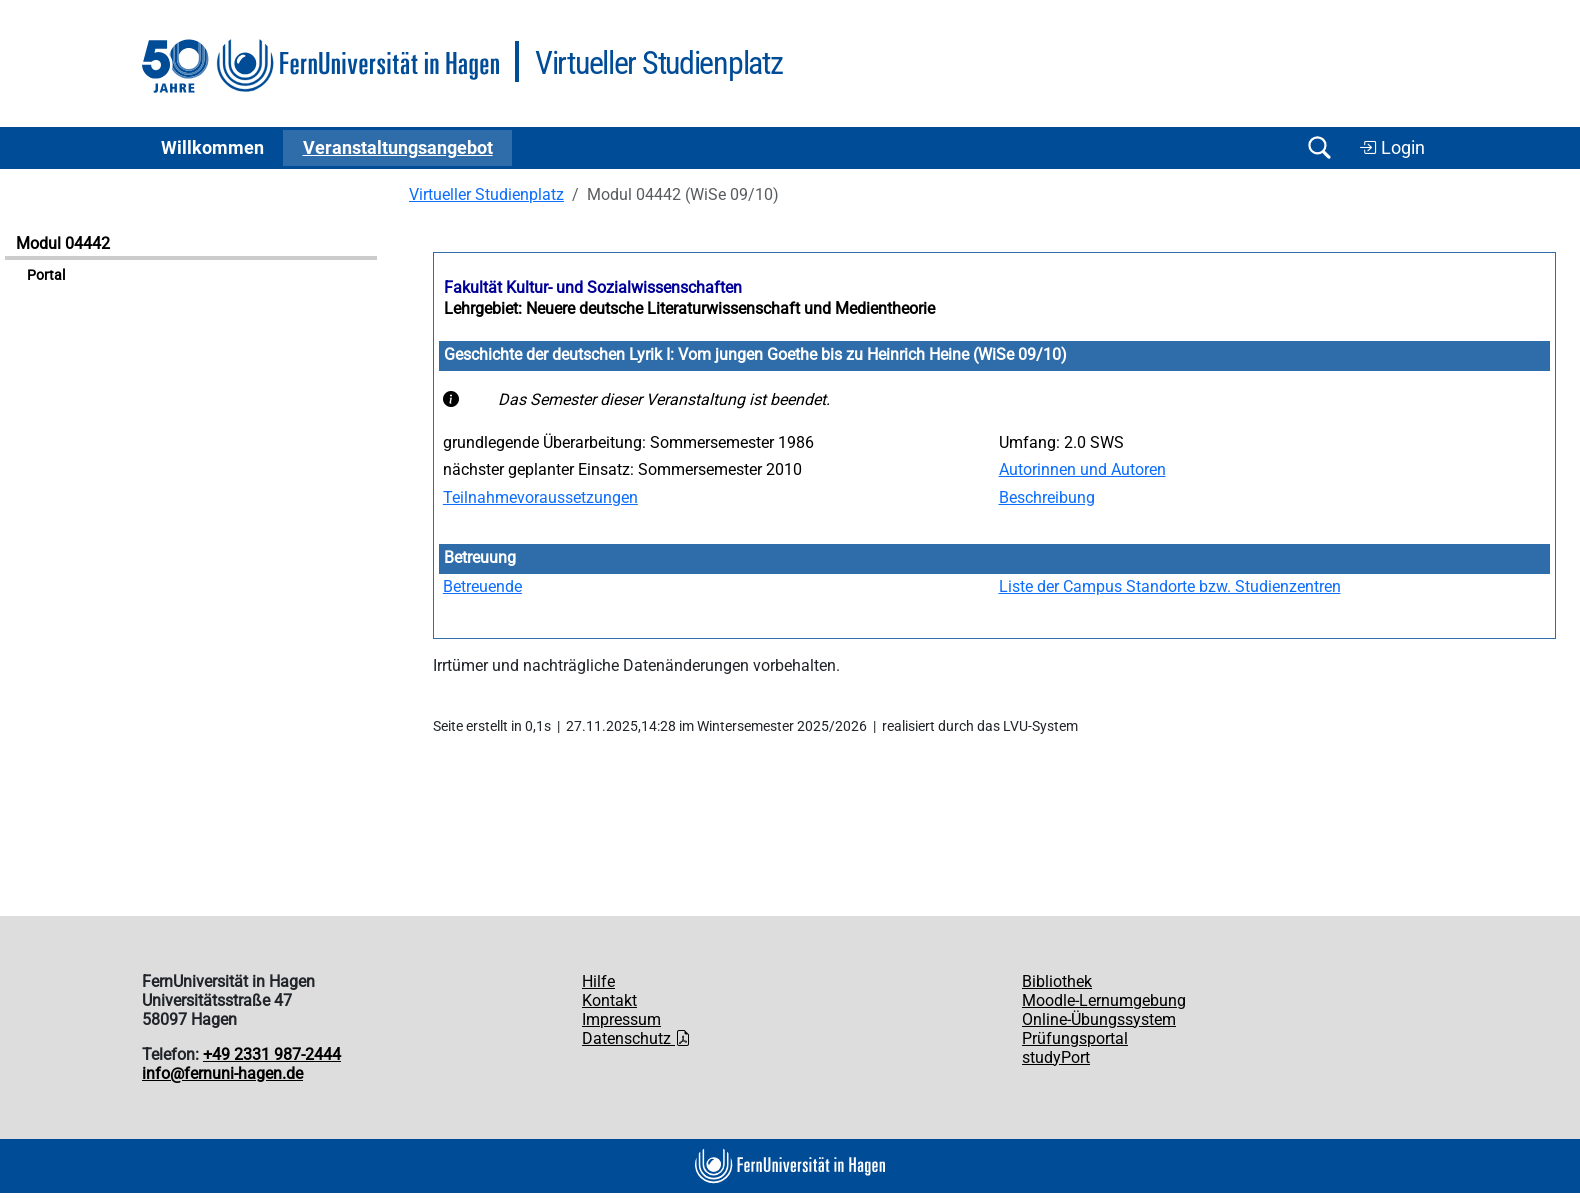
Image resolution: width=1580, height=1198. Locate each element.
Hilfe (598, 981)
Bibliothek (1057, 981)
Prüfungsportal (1075, 1038)
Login (1392, 148)
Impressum (621, 1019)
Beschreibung (1047, 497)
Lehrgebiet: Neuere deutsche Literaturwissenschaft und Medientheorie (689, 308)
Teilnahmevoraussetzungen (540, 497)
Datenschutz (636, 1038)
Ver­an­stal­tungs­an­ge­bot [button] (398, 148)
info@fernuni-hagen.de (222, 1073)
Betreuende (482, 586)
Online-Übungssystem (1099, 1019)
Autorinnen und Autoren (1082, 469)
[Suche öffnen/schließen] (1319, 147)
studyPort (1056, 1057)
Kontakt (609, 1000)
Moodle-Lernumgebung (1104, 1000)
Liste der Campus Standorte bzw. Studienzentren (1170, 586)
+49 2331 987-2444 (272, 1054)
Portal (46, 275)
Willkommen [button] (212, 148)
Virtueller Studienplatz (486, 194)
